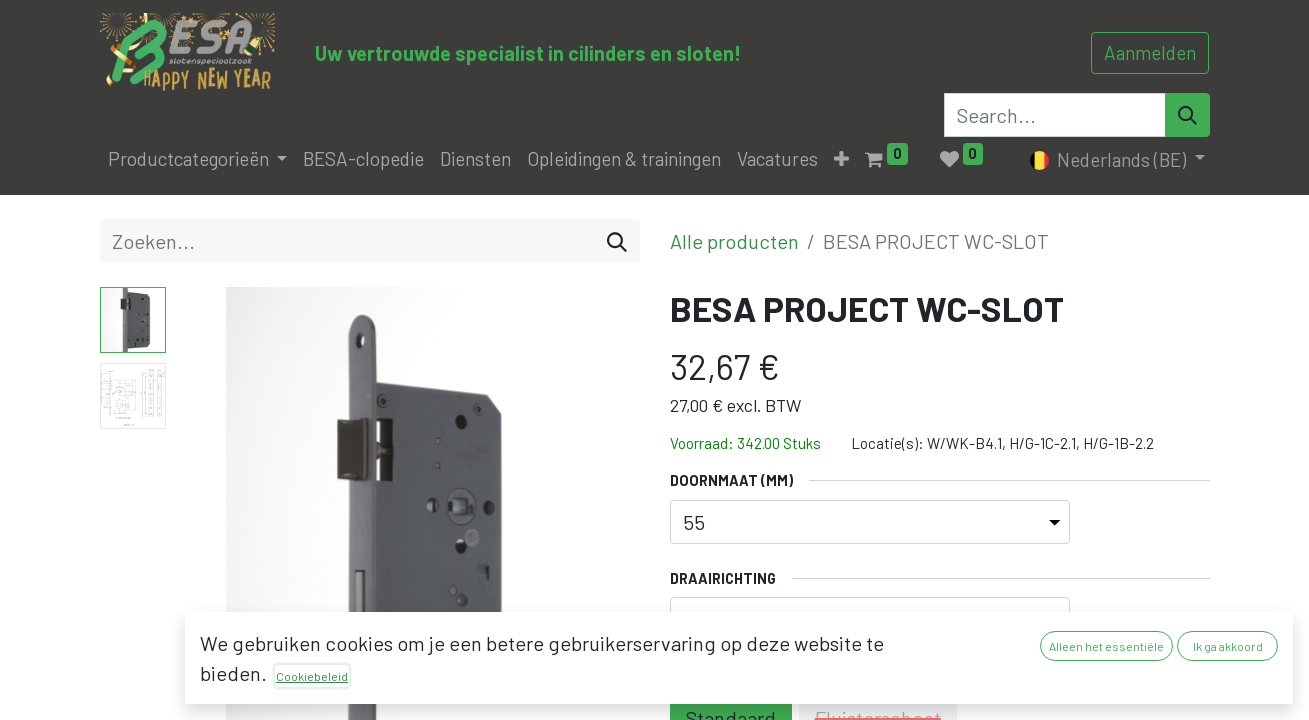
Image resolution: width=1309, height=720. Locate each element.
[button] (841, 159)
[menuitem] (363, 159)
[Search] (1187, 115)
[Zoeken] (617, 241)
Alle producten (734, 241)
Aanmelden (1150, 52)
